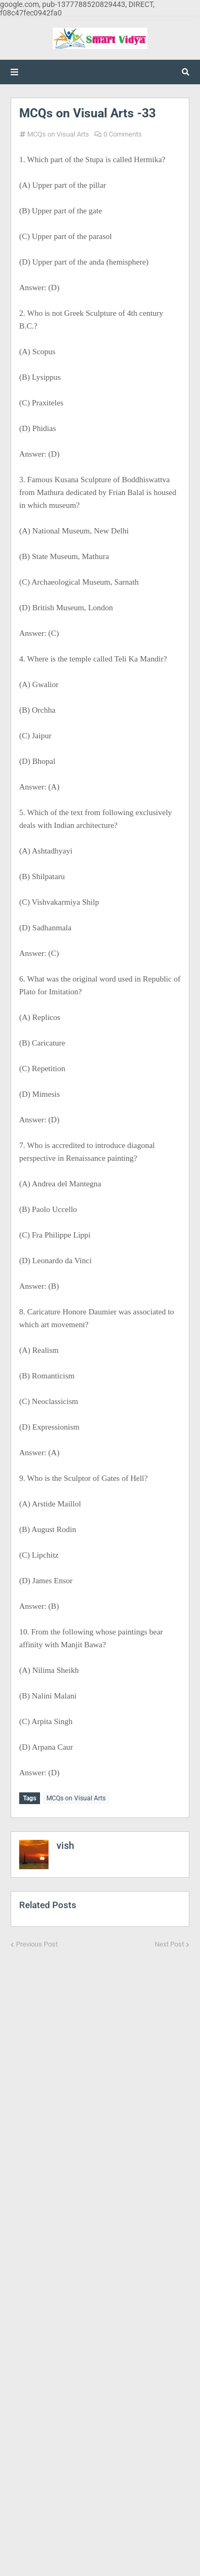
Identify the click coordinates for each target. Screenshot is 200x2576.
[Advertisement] (100, 2255)
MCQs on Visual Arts (58, 134)
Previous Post (37, 1944)
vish (65, 1845)
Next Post (169, 1944)
